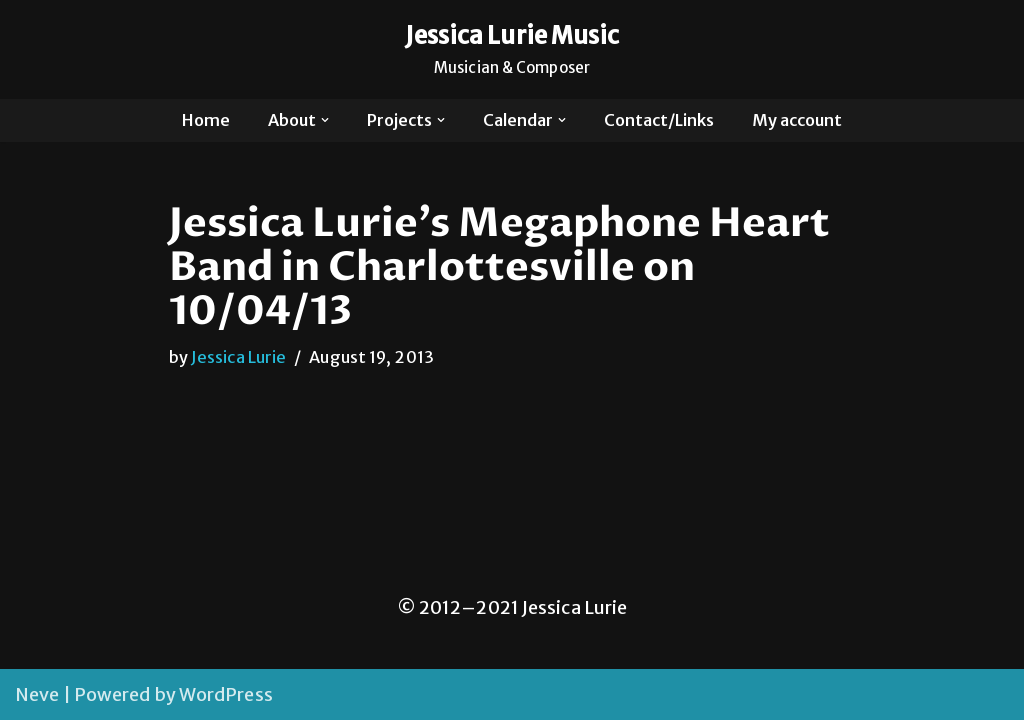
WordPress (226, 694)
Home (206, 120)
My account (797, 120)
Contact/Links (659, 120)
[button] (325, 120)
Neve (37, 694)
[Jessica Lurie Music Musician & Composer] (512, 49)
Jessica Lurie (238, 357)
